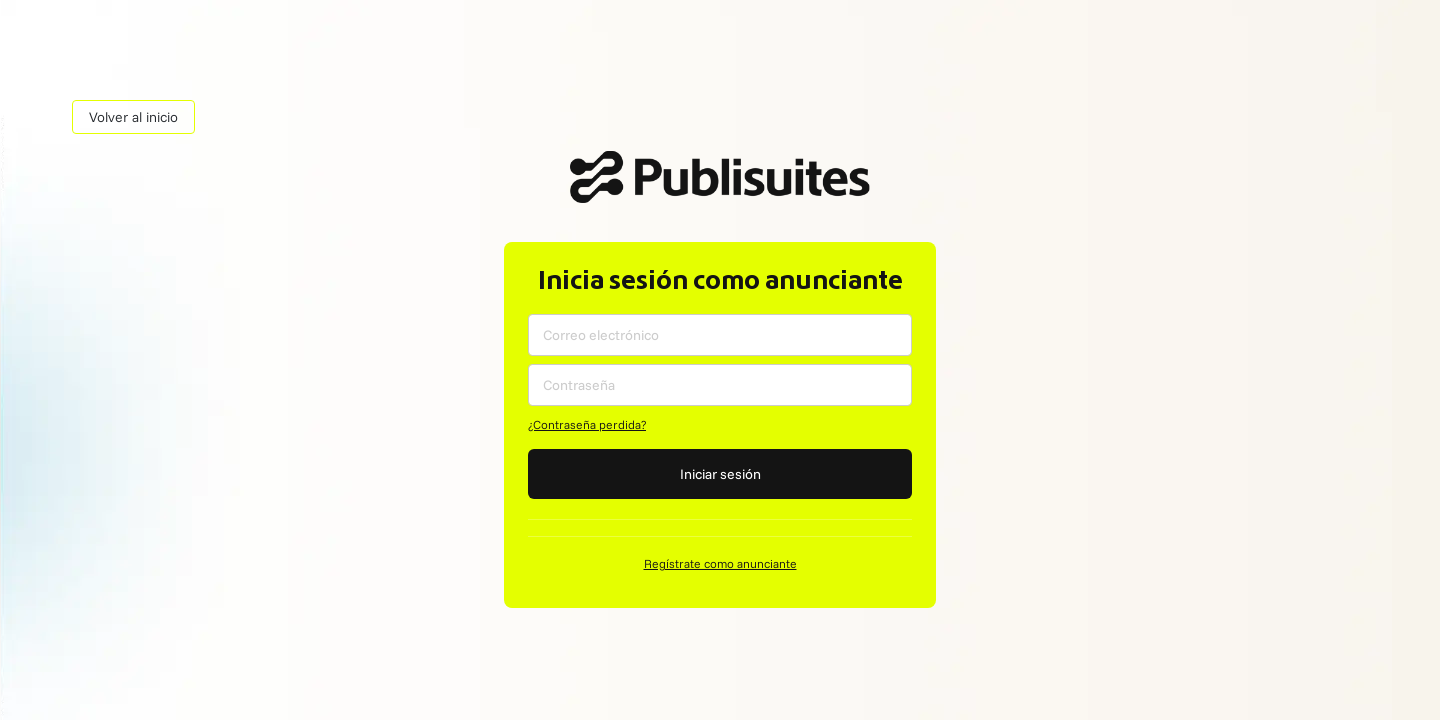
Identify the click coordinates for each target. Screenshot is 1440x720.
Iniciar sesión (720, 474)
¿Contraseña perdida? (587, 424)
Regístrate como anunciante (720, 563)
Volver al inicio (133, 117)
